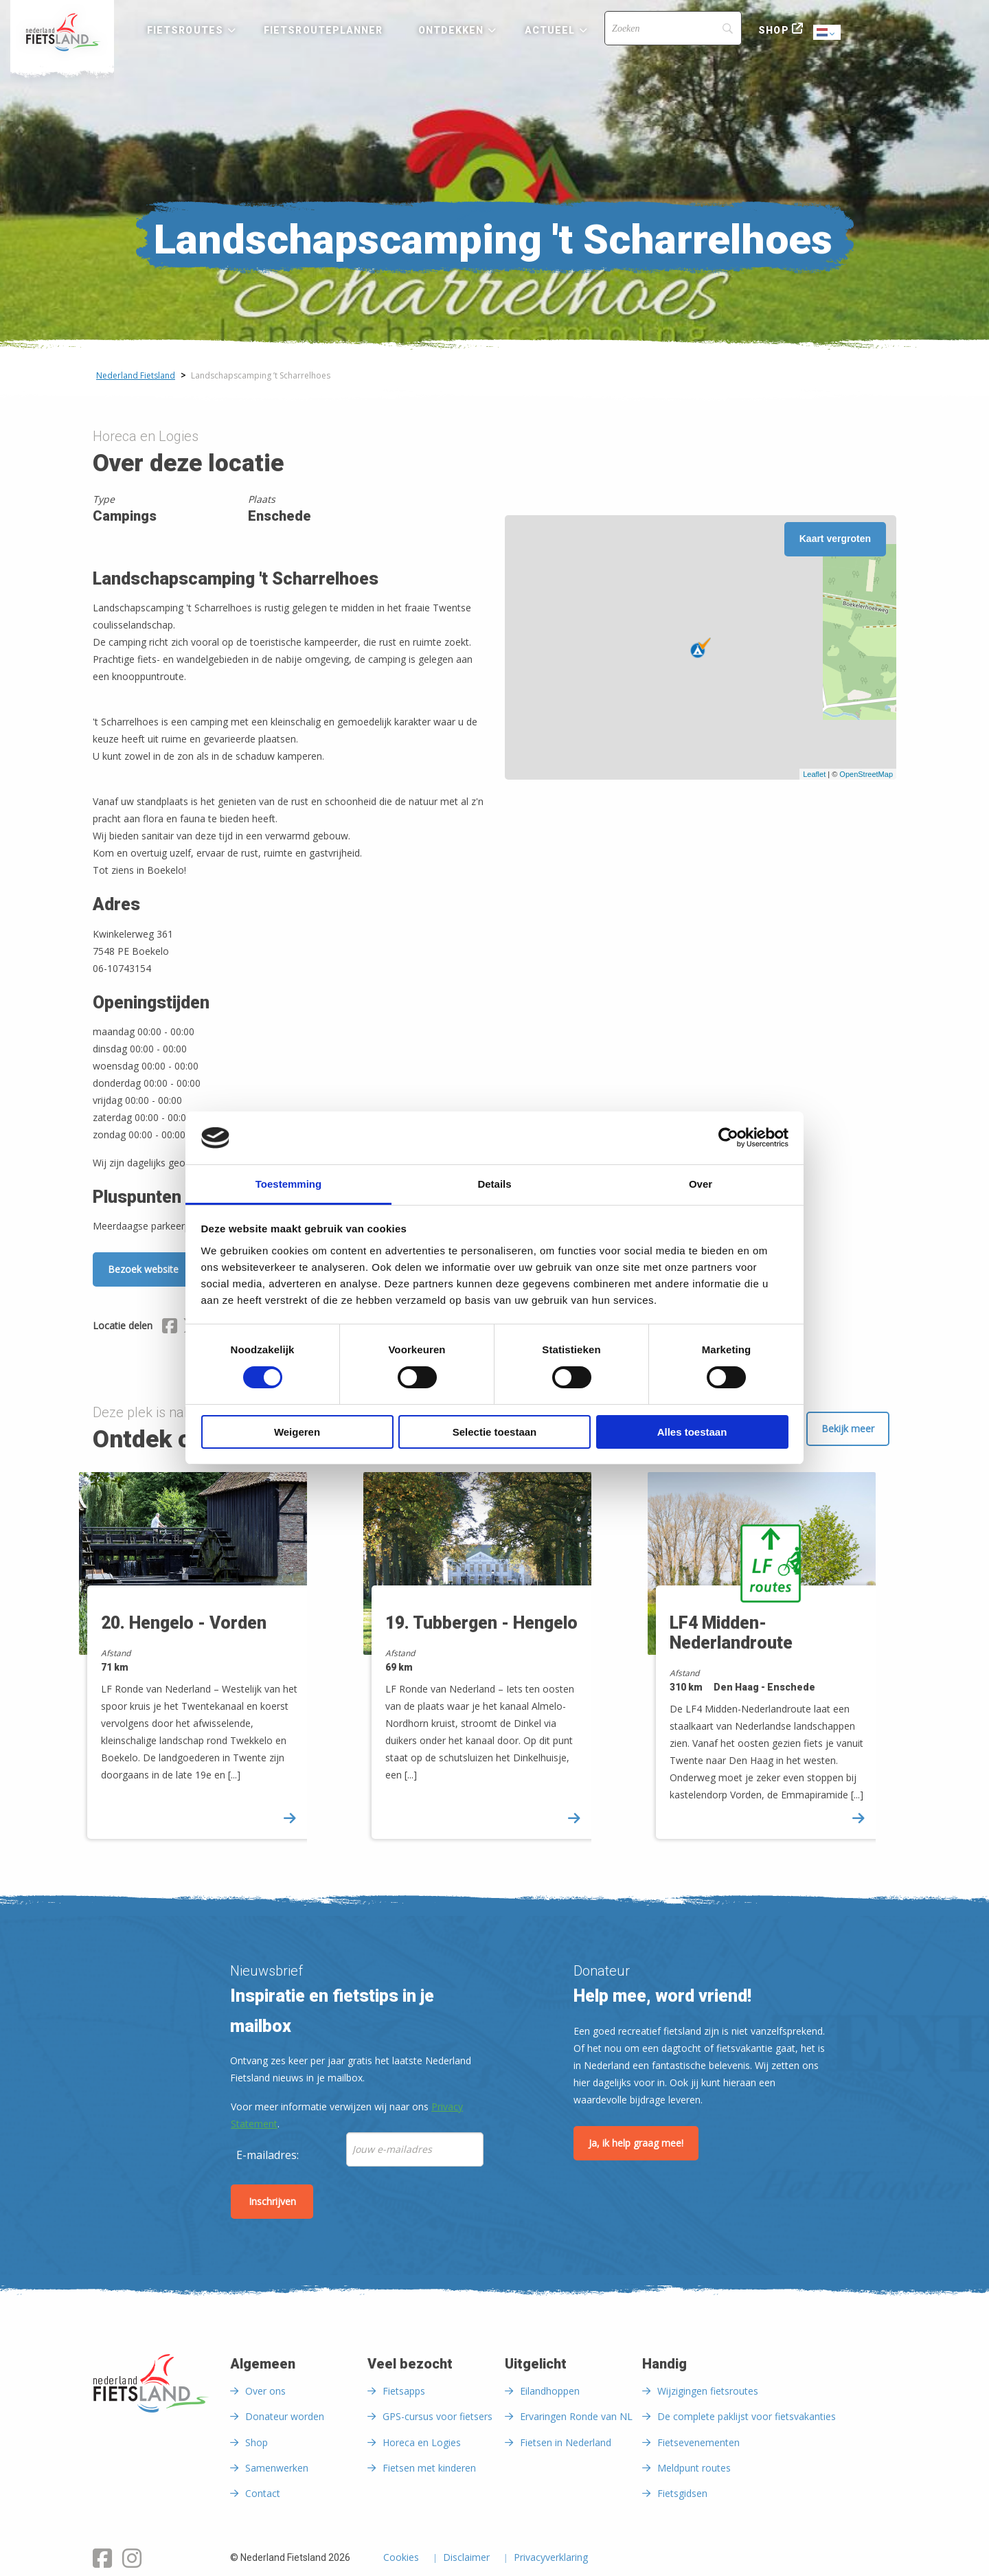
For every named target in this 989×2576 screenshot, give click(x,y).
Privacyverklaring (551, 2558)
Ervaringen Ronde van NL (576, 2416)
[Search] (673, 28)
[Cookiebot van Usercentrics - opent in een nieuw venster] (728, 1137)
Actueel (550, 30)
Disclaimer (466, 2558)
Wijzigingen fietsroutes (707, 2390)
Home (62, 32)
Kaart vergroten (835, 538)
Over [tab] (700, 1184)
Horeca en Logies (422, 2442)
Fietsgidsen (682, 2493)
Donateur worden (284, 2416)
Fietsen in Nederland (565, 2442)
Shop (773, 30)
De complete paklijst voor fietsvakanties (746, 2416)
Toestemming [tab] (288, 1184)
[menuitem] (62, 32)
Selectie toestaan (495, 1432)
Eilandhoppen (550, 2390)
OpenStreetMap (866, 774)
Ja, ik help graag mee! (636, 2142)
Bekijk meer (847, 1428)
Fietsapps (404, 2390)
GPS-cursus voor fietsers (437, 2416)
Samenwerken (276, 2467)
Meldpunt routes (694, 2467)
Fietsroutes (185, 30)
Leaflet (814, 774)
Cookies (401, 2558)
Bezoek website (143, 1269)
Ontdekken (451, 30)
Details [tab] (494, 1184)
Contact (262, 2493)
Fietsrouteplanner (323, 30)
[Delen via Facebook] (169, 1327)
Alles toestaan (692, 1432)
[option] (211, 1661)
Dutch (828, 33)
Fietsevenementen (698, 2442)
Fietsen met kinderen (429, 2467)
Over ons (265, 2390)
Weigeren (297, 1432)
